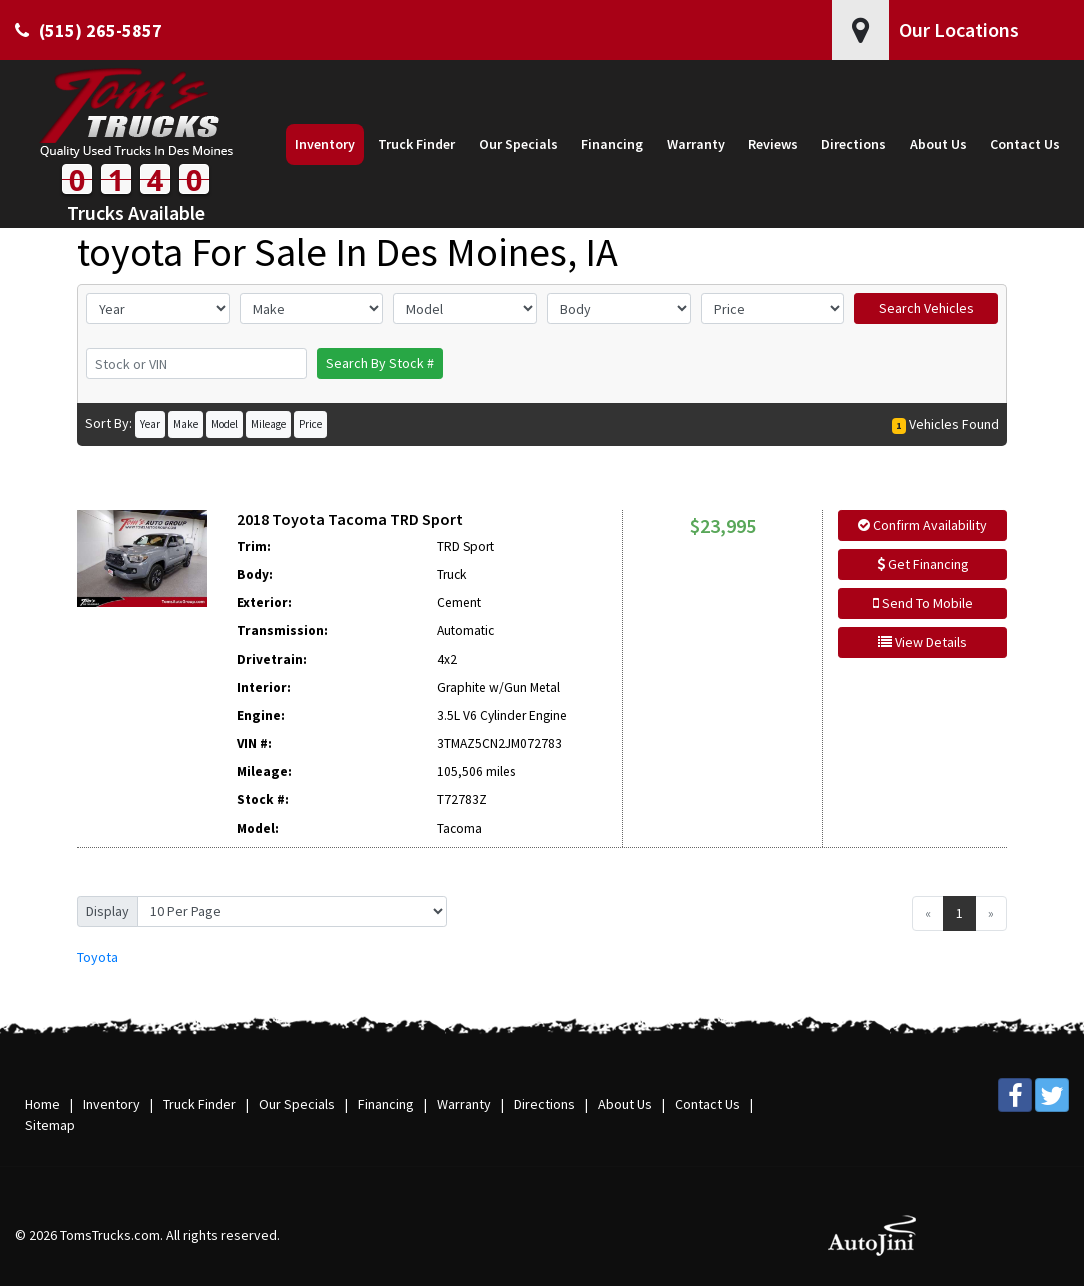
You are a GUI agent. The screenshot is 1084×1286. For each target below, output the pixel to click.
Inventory (111, 1104)
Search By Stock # (380, 363)
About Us (625, 1104)
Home (42, 1104)
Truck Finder (199, 1104)
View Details (922, 642)
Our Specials (297, 1104)
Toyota (97, 957)
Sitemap (50, 1125)
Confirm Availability (922, 525)
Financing (386, 1104)
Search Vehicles (926, 308)
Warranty (464, 1104)
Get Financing (923, 564)
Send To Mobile (923, 603)
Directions (544, 1104)
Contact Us (707, 1104)
